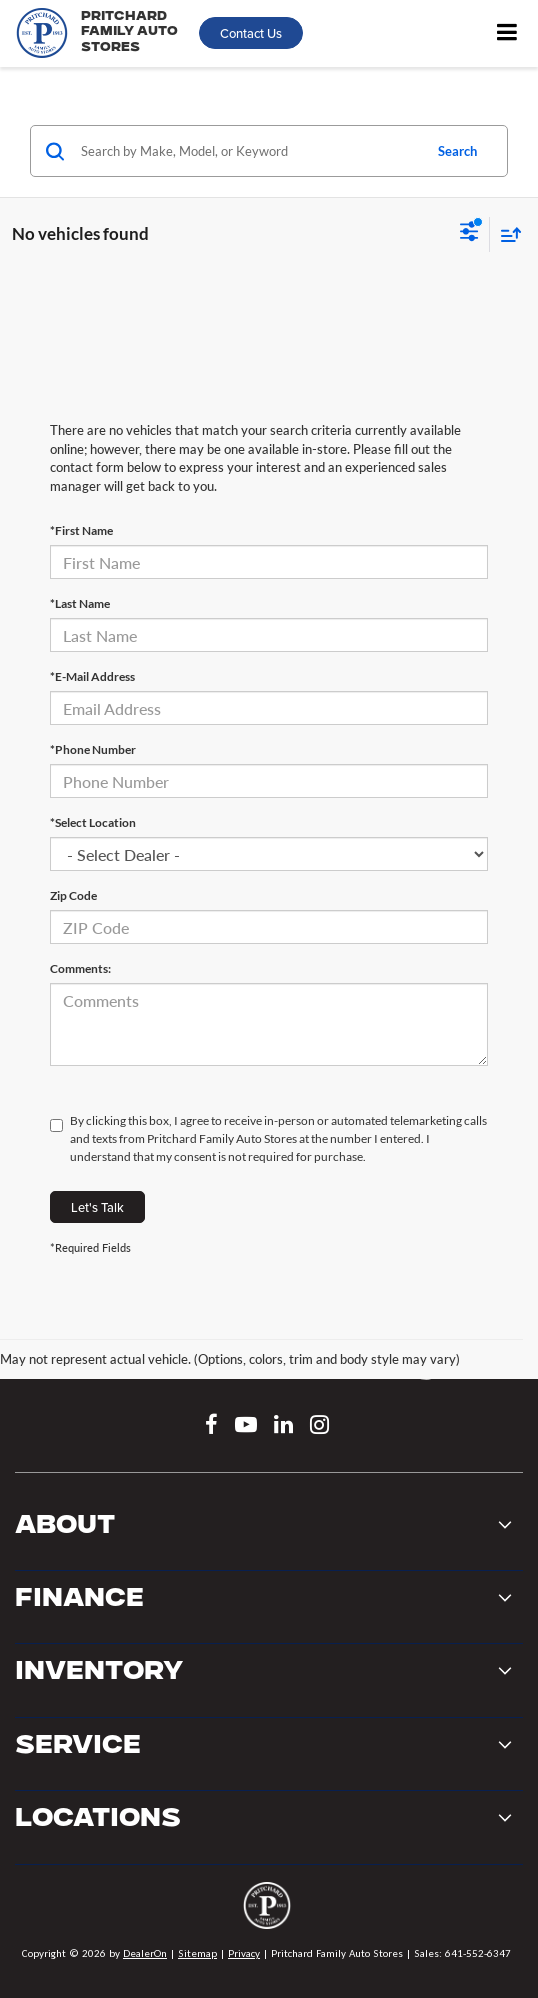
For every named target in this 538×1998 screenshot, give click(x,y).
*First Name (81, 530)
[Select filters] (469, 234)
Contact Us (251, 33)
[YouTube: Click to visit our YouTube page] (246, 1426)
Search (457, 151)
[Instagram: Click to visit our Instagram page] (319, 1426)
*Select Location (93, 822)
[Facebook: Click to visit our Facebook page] (211, 1426)
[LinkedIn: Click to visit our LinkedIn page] (283, 1426)
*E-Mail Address (92, 676)
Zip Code (73, 895)
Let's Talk (97, 1207)
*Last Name (80, 603)
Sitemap (197, 1953)
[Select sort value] (506, 234)
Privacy (244, 1953)
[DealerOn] (267, 1911)
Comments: (80, 968)
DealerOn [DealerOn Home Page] (145, 1953)
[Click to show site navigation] (507, 33)
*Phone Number (93, 749)
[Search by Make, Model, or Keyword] (248, 151)
